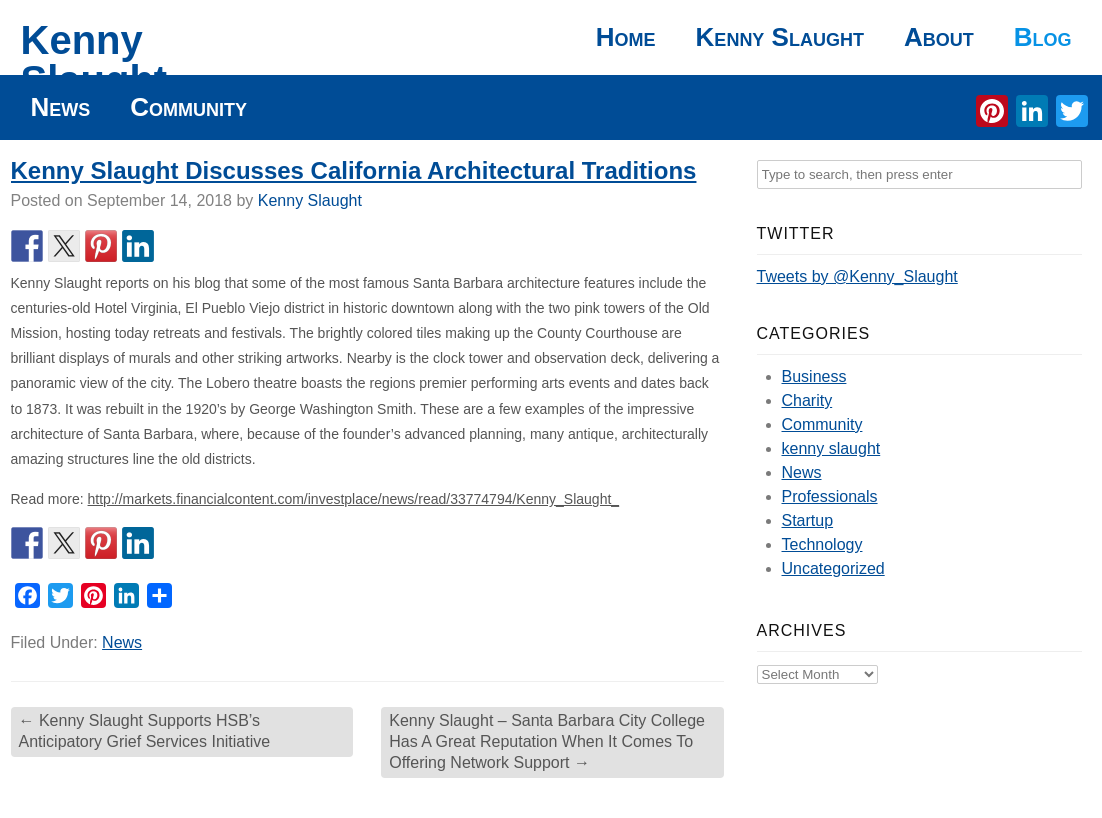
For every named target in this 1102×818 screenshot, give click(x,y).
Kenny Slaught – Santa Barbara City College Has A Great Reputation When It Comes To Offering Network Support (547, 741)
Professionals (830, 496)
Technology (822, 544)
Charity (807, 400)
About (939, 37)
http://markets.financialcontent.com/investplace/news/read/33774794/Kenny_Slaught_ (354, 499)
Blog (1043, 37)
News (61, 107)
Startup (808, 520)
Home (626, 37)
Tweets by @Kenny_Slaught (857, 276)
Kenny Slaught (94, 60)
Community (188, 107)
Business (814, 376)
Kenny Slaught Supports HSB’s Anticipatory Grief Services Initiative (145, 731)
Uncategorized (833, 568)
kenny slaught (831, 448)
